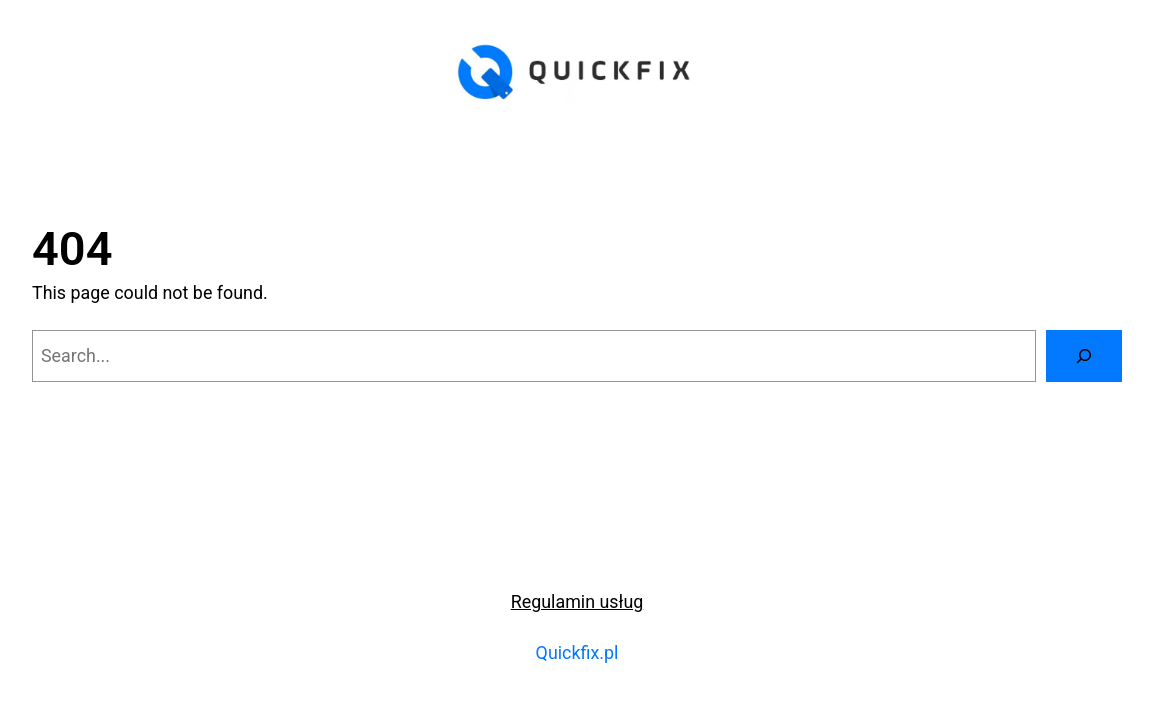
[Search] (1084, 356)
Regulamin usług (577, 601)
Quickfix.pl (577, 652)
